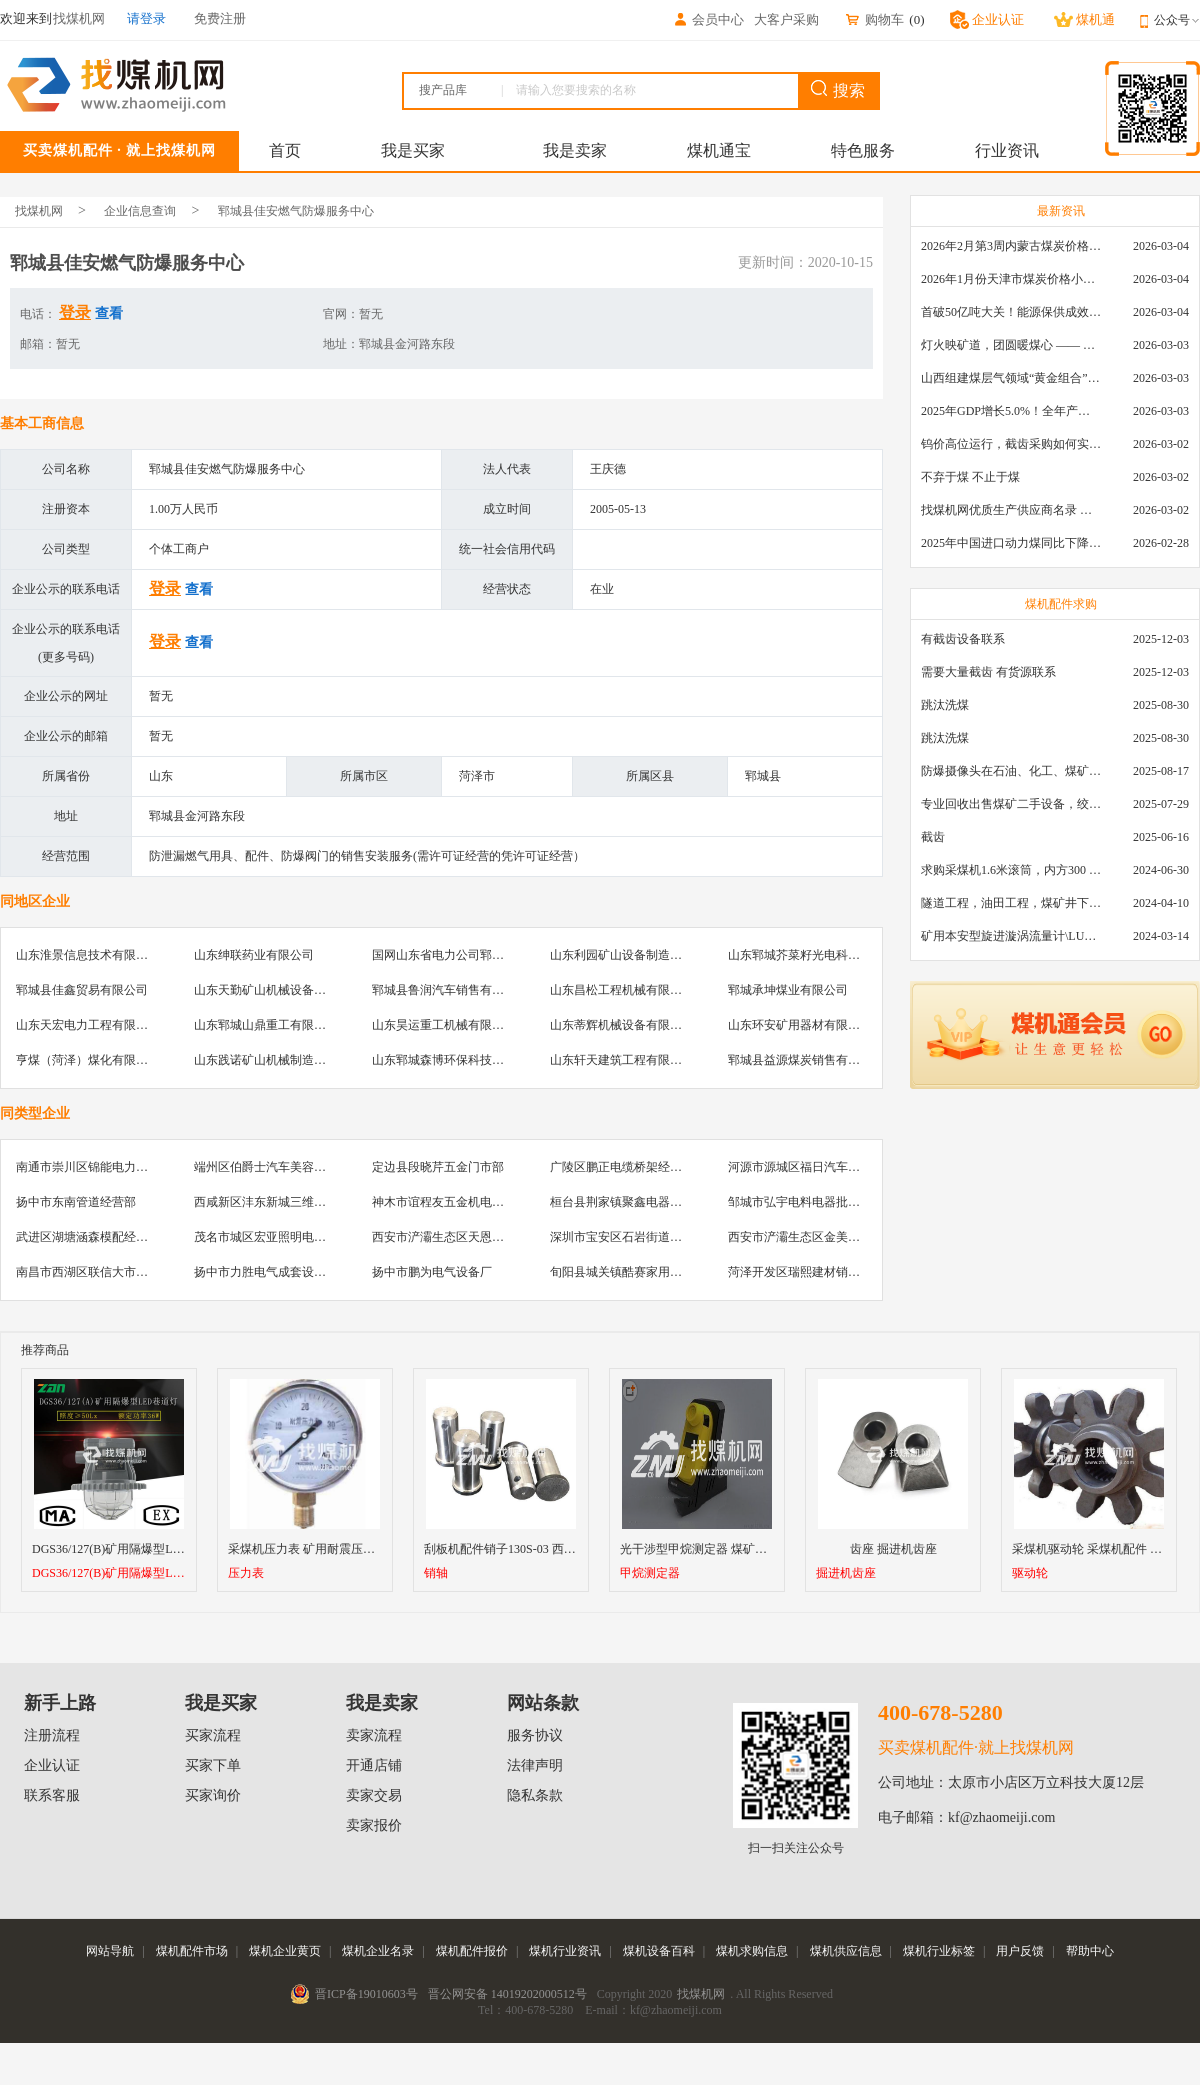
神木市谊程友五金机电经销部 (450, 1202)
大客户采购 (786, 19)
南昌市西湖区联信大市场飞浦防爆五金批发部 (136, 1272)
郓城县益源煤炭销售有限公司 (806, 1060)
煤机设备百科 (659, 1951)
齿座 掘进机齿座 (893, 1549)
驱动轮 (1030, 1573)
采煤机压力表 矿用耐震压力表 (307, 1549)
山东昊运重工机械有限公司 (444, 1025)
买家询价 (213, 1795)
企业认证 (52, 1765)
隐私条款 (535, 1795)
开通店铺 (374, 1765)
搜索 (838, 89)
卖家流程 (374, 1735)
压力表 (246, 1573)
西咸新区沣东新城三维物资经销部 (284, 1202)
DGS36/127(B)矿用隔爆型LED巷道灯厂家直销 (152, 1549)
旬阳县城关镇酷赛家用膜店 (622, 1272)
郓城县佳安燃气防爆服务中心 (296, 211)
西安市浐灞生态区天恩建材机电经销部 (474, 1237)
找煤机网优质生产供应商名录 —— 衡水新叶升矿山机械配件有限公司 (1011, 510)
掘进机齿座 (846, 1573)
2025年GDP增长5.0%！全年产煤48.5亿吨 (1011, 411)
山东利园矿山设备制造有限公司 (634, 955)
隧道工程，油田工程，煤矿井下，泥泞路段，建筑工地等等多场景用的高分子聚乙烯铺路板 (1011, 903)
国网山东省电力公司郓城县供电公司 (468, 955)
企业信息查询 (140, 211)
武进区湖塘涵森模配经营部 (88, 1237)
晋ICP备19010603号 (366, 1994)
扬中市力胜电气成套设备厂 (266, 1272)
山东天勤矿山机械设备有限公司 (278, 990)
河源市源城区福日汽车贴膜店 (806, 1167)
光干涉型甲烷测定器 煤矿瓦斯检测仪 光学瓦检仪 (749, 1549)
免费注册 (220, 18)
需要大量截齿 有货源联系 (988, 672)
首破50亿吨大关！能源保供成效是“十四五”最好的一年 (1011, 312)
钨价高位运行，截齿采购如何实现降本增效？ (1011, 444)
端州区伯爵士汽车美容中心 (266, 1167)
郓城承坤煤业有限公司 (788, 990)
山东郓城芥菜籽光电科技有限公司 (818, 955)
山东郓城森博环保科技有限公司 (456, 1060)
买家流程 (213, 1735)
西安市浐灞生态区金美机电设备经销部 (830, 1237)
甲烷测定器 (650, 1573)
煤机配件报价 (472, 1951)
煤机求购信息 (752, 1951)
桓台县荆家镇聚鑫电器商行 (622, 1202)
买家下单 (213, 1765)
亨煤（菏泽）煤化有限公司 (88, 1060)
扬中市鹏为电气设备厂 (432, 1272)
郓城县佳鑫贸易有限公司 (82, 990)
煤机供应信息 (846, 1951)
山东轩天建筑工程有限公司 (622, 1060)
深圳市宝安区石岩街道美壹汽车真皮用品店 (664, 1237)
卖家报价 (374, 1825)
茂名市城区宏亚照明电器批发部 (278, 1237)
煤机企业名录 (378, 1951)
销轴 (436, 1573)
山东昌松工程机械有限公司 (622, 990)
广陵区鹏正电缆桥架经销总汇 (628, 1167)
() (916, 19)
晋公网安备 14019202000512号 (507, 1994)
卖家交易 (374, 1795)
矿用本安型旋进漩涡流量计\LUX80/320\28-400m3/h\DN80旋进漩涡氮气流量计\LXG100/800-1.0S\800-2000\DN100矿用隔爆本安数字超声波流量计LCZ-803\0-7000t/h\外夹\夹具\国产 (1011, 936)
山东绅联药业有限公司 (254, 955)
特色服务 (863, 150)
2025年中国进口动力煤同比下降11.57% (1011, 543)
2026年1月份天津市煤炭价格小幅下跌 (1011, 279)
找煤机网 (39, 211)
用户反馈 (1020, 1951)
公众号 (1177, 20)
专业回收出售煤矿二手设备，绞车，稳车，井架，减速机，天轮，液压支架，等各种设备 (1011, 804)
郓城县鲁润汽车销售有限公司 (450, 990)
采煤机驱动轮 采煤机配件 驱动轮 (1099, 1549)
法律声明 (535, 1765)
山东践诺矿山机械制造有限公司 (278, 1060)
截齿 (933, 837)
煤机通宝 (719, 150)
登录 (75, 312)
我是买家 (413, 150)
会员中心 (708, 19)
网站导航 (110, 1951)
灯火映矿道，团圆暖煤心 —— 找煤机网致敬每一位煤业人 (1011, 345)
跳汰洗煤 (945, 705)
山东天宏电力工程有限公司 (88, 1025)
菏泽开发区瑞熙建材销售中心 (806, 1272)
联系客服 (52, 1795)
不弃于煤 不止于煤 (970, 477)
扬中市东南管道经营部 (76, 1202)
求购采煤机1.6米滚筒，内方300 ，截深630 (1011, 870)
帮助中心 (1090, 1951)
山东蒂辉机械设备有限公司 (622, 1025)
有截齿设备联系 (963, 639)
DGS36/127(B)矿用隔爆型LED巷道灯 (109, 1573)
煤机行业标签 (939, 1951)
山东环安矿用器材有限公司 (800, 1025)
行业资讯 (1007, 150)
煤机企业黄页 (285, 1951)
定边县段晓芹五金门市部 (438, 1167)
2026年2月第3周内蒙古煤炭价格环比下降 (1011, 246)
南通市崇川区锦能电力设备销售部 (106, 1167)
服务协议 (535, 1735)
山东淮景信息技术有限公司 (88, 955)
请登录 (146, 18)
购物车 (874, 19)
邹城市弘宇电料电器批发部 (800, 1202)
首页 (285, 150)
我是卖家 (575, 150)
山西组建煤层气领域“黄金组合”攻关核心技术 (1011, 378)
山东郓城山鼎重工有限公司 (266, 1025)
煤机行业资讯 (565, 1951)
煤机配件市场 (192, 1951)
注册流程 (52, 1735)
